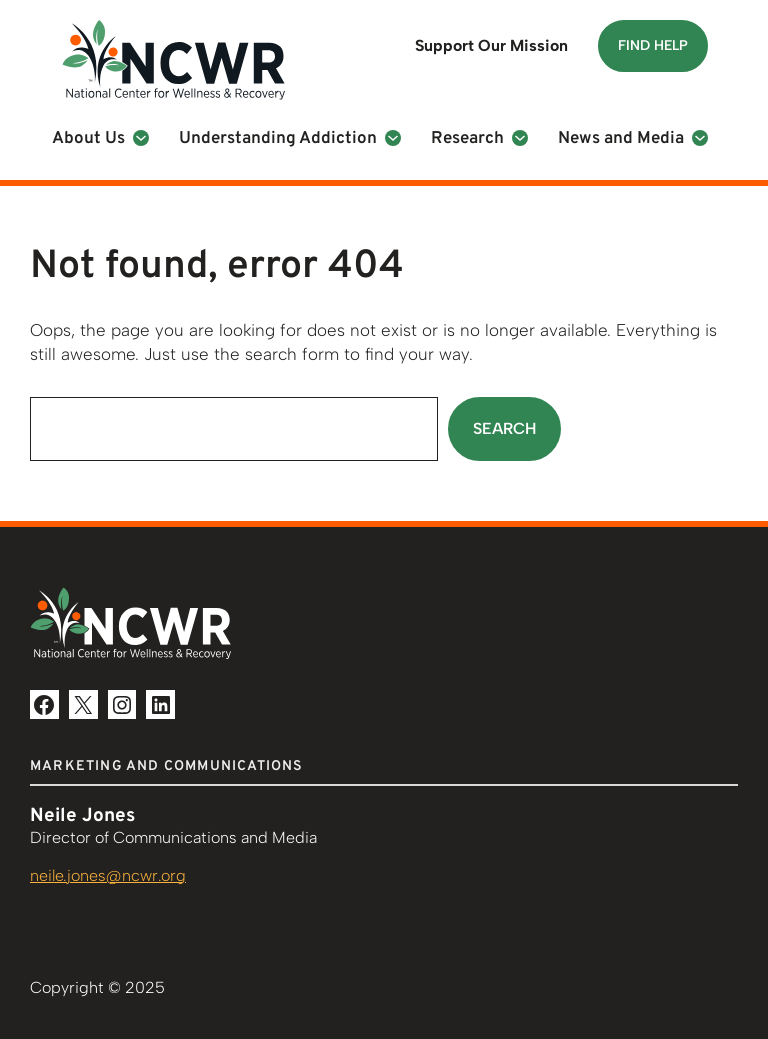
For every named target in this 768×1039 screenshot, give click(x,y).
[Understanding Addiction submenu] (393, 138)
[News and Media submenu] (700, 138)
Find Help (653, 45)
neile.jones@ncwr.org (108, 875)
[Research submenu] (520, 138)
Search (504, 428)
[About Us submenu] (141, 138)
